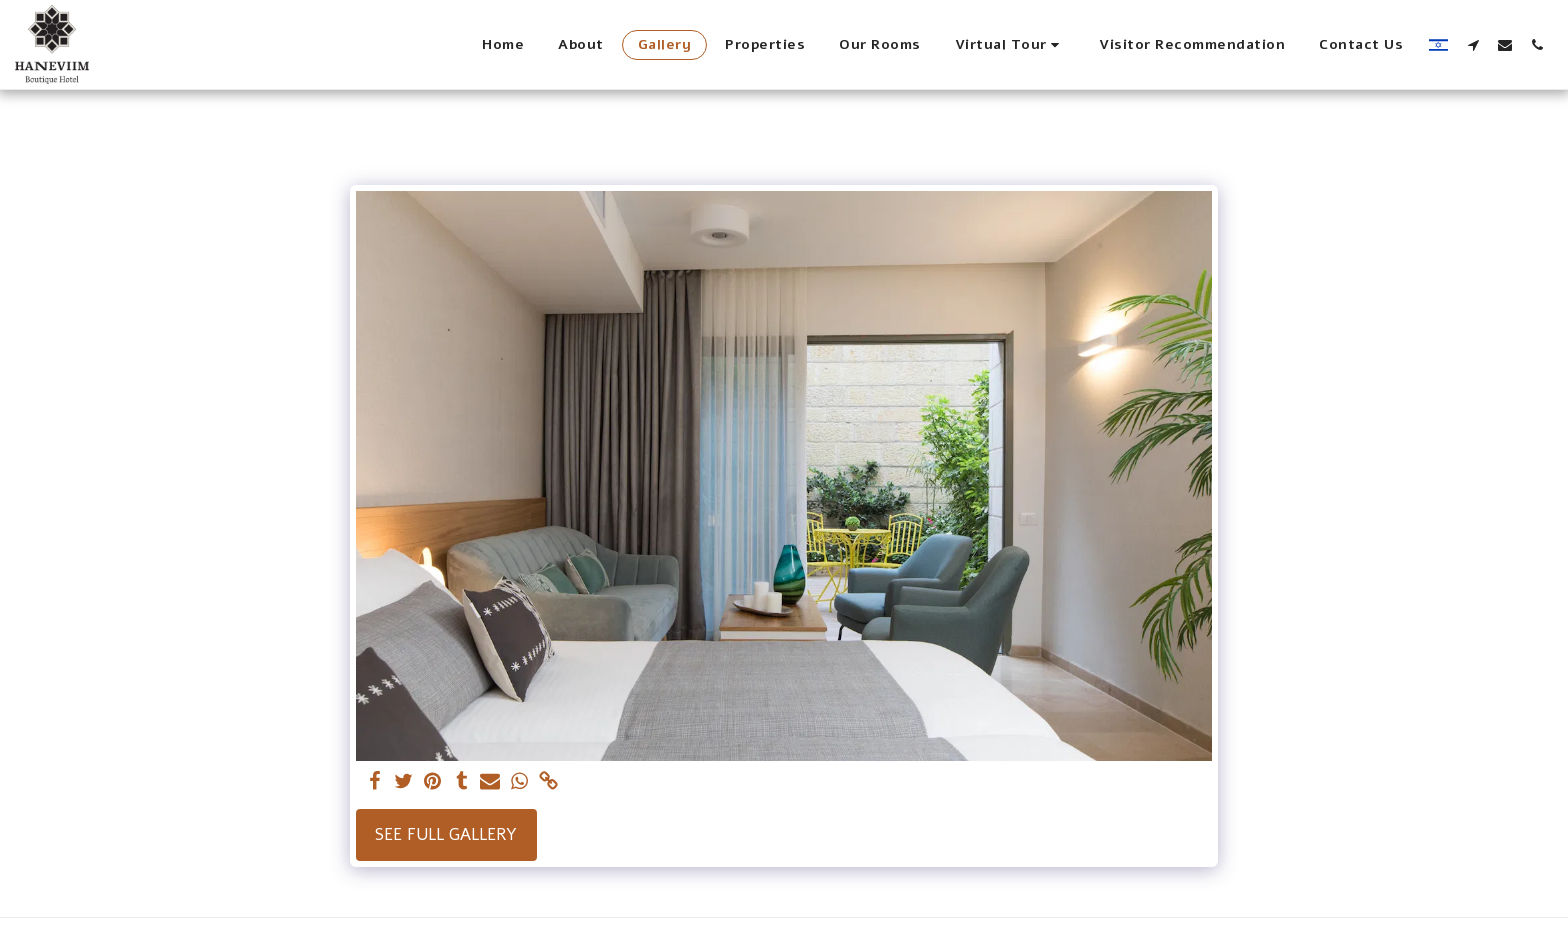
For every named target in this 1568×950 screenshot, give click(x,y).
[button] (1010, 45)
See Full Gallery (446, 834)
